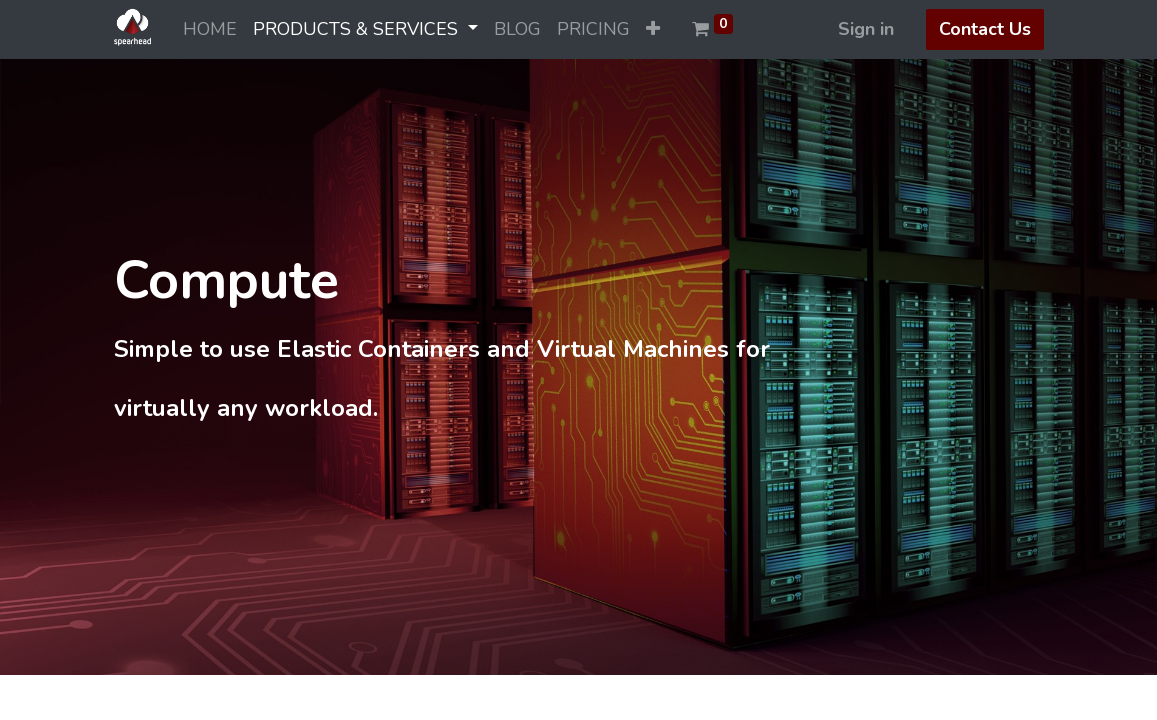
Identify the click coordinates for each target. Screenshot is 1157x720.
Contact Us (985, 29)
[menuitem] (210, 29)
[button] (653, 29)
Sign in (866, 29)
